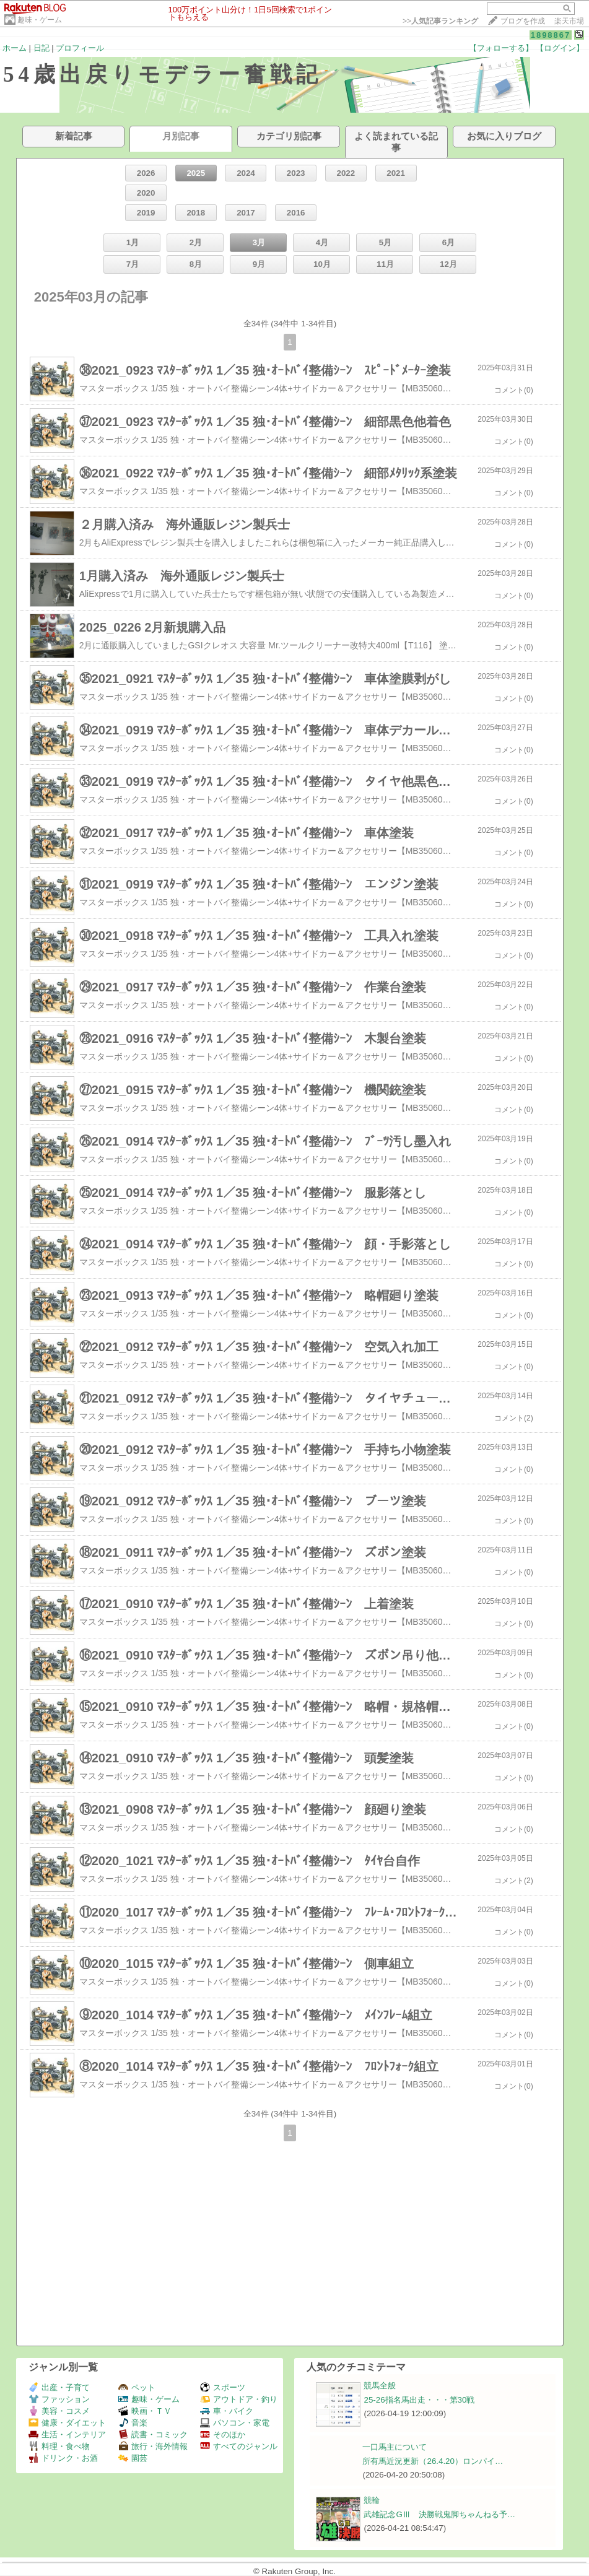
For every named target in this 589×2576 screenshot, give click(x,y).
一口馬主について (394, 2447)
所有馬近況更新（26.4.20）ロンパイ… (432, 2461)
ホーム (14, 48)
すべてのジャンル (238, 2446)
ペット (136, 2387)
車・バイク (226, 2411)
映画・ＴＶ (145, 2411)
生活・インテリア (67, 2434)
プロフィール (80, 48)
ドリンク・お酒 (63, 2458)
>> (440, 21)
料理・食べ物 (59, 2446)
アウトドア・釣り (238, 2399)
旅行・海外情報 (153, 2446)
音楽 (132, 2422)
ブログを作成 (522, 21)
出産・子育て (59, 2387)
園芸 (132, 2458)
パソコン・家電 (234, 2422)
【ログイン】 (560, 48)
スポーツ (222, 2387)
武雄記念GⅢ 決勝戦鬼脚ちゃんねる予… (439, 2514)
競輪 (372, 2500)
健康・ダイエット (67, 2422)
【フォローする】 (501, 48)
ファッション (59, 2399)
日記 (41, 48)
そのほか (222, 2434)
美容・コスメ (59, 2411)
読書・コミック (153, 2434)
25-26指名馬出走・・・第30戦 (419, 2399)
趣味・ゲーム (39, 19)
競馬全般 (380, 2385)
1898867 (551, 35)
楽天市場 (569, 21)
